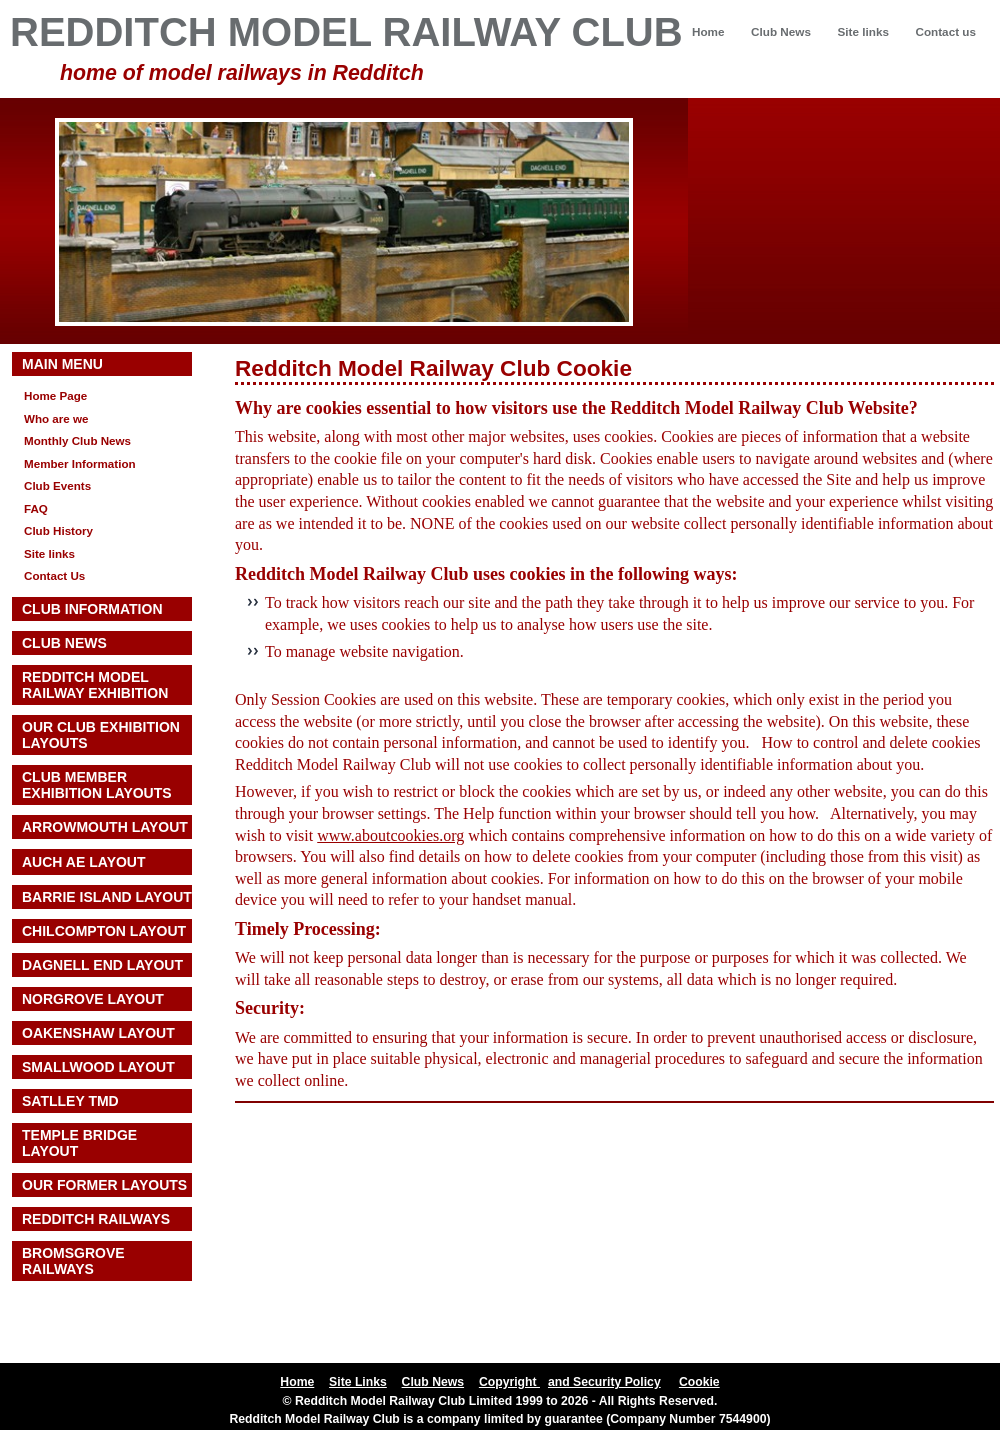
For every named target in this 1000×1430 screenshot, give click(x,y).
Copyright (509, 1382)
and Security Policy (604, 1382)
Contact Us (54, 575)
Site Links (358, 1382)
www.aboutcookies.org (390, 835)
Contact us (945, 31)
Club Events (57, 485)
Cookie (699, 1382)
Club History (58, 530)
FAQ (36, 508)
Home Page (55, 395)
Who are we (56, 418)
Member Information (80, 463)
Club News (781, 31)
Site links (862, 31)
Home (708, 31)
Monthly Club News (77, 440)
